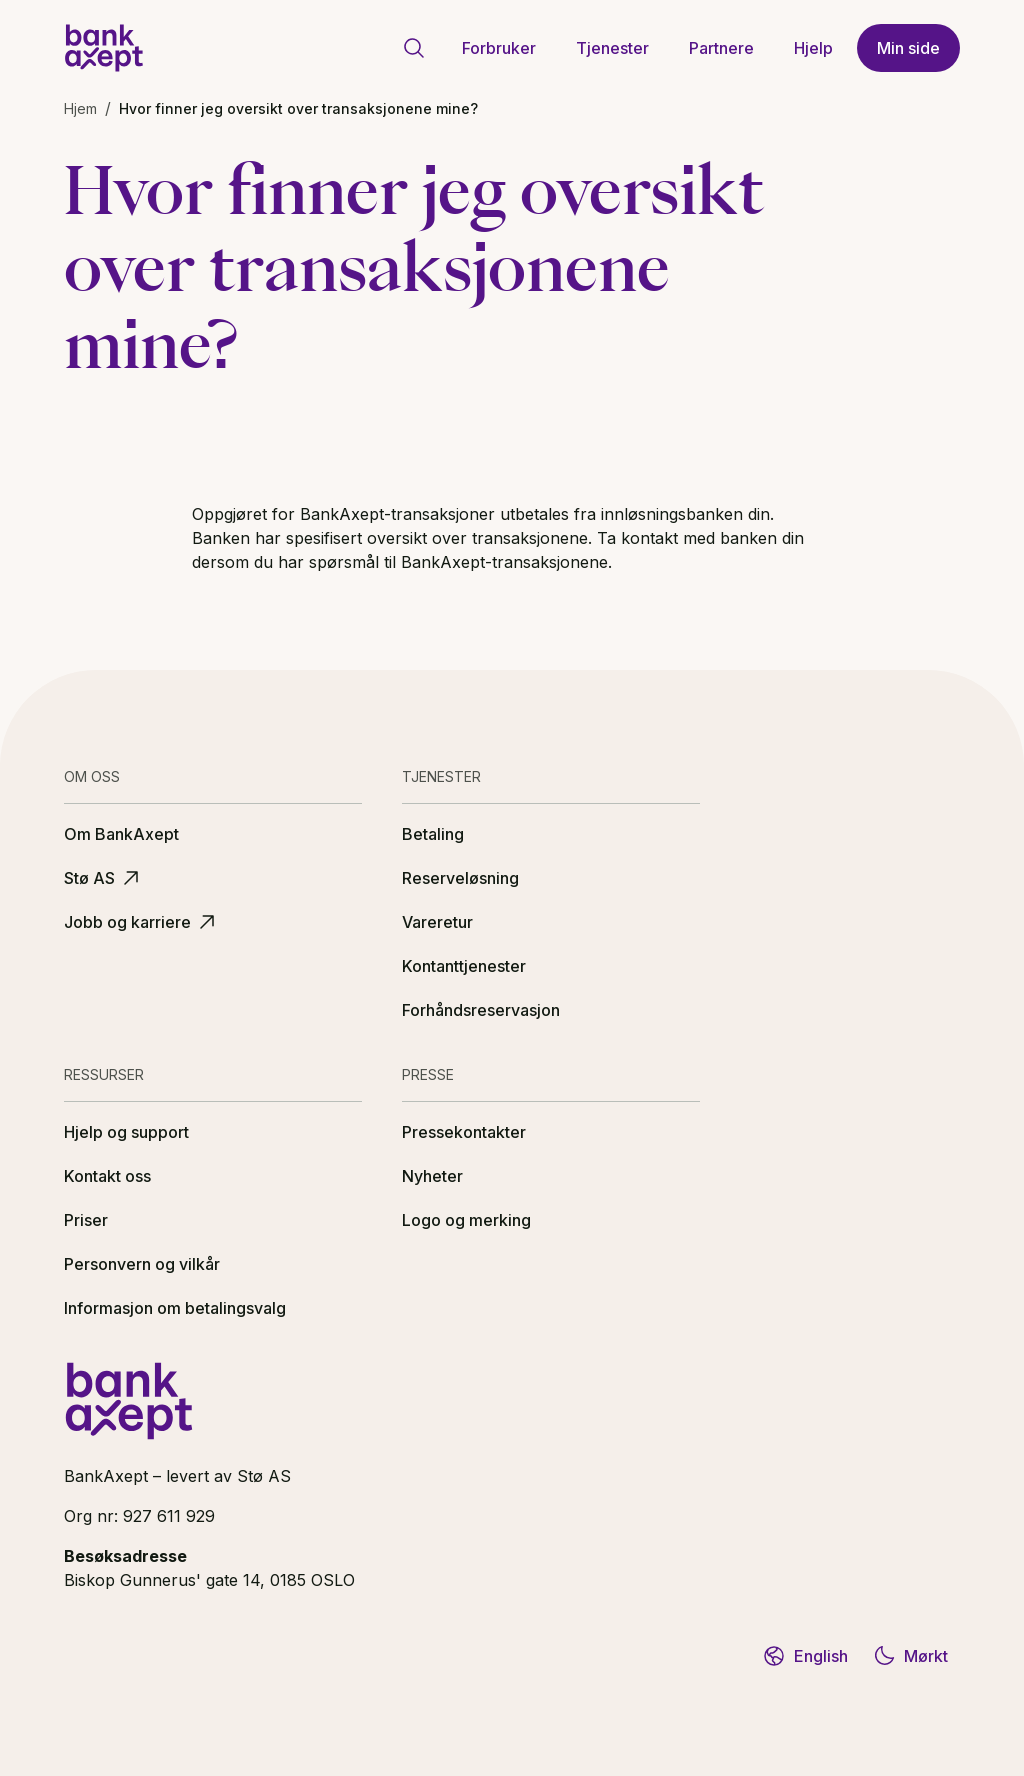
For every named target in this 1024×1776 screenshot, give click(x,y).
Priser (86, 1220)
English (805, 1656)
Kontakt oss (107, 1176)
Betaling (433, 834)
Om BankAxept (121, 834)
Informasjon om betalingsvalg (175, 1308)
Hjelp (813, 48)
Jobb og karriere (141, 922)
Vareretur (437, 922)
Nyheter (432, 1176)
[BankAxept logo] (104, 48)
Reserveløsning (460, 878)
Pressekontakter (464, 1132)
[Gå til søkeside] (414, 48)
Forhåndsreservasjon (481, 1010)
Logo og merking (466, 1220)
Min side (908, 48)
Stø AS (103, 878)
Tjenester (612, 48)
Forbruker (499, 48)
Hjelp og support (126, 1132)
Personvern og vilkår (142, 1264)
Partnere (721, 48)
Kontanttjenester (464, 966)
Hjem (80, 108)
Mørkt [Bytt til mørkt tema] (910, 1656)
